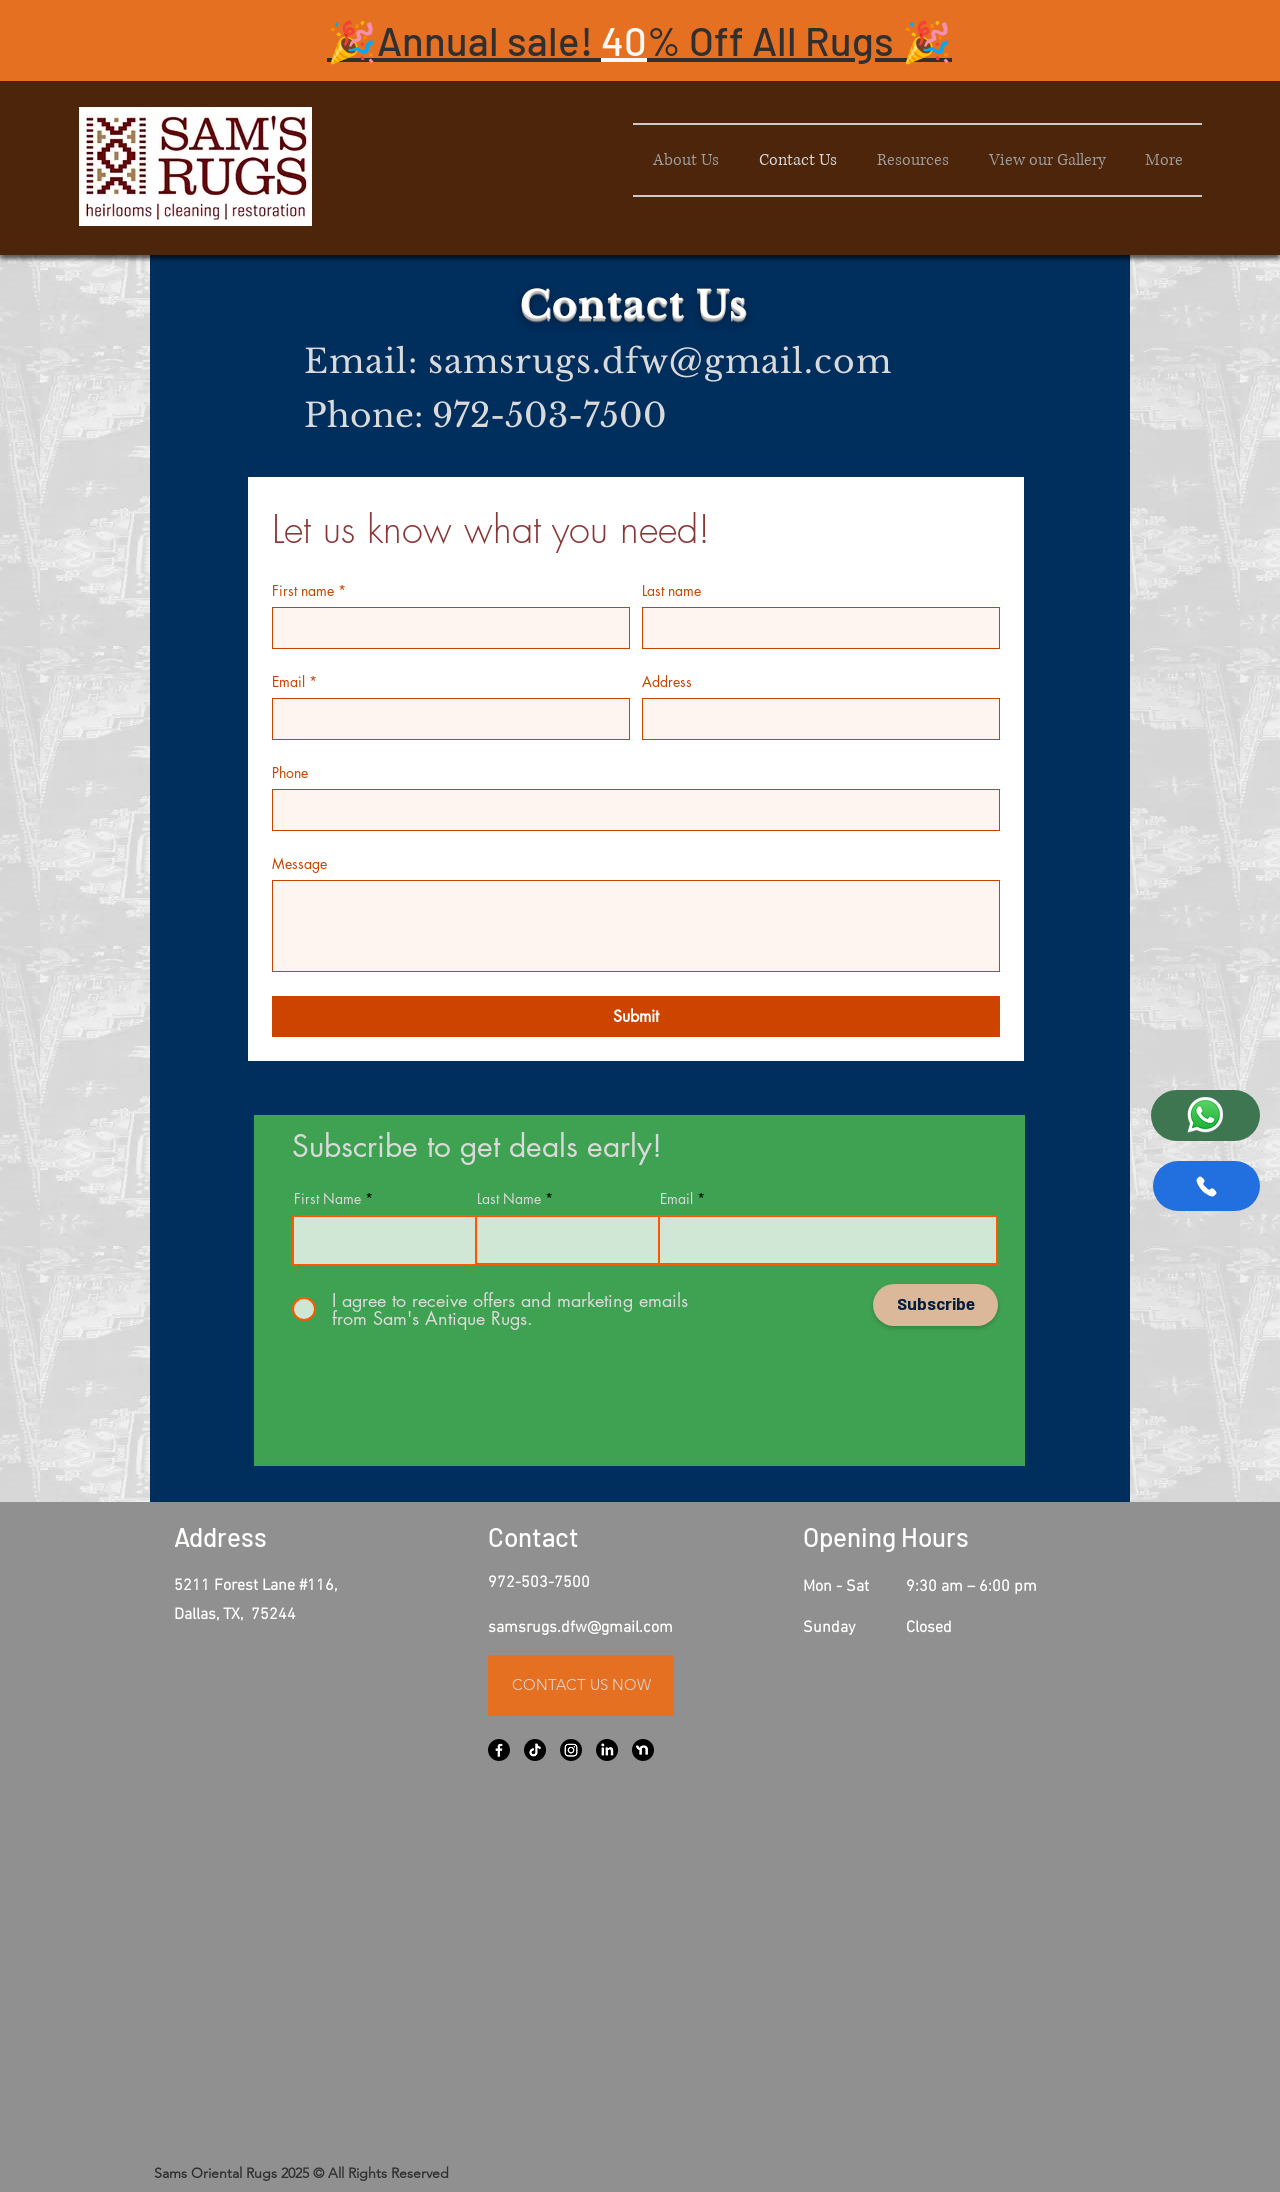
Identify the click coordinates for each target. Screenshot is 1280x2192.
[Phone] (1206, 1186)
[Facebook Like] (588, 2140)
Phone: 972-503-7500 (485, 415)
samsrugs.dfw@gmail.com (660, 361)
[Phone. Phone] (630, 810)
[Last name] (815, 628)
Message (299, 863)
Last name (671, 590)
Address (667, 681)
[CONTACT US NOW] (581, 1685)
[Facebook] (499, 1750)
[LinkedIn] (607, 1750)
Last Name (509, 1199)
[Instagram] (571, 1750)
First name (309, 590)
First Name (327, 1199)
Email (294, 681)
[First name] (445, 628)
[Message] (636, 926)
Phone (290, 772)
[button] (639, 40)
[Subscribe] (935, 1305)
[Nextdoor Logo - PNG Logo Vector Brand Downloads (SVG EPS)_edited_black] (643, 1750)
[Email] (445, 719)
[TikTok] (535, 1750)
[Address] (815, 719)
